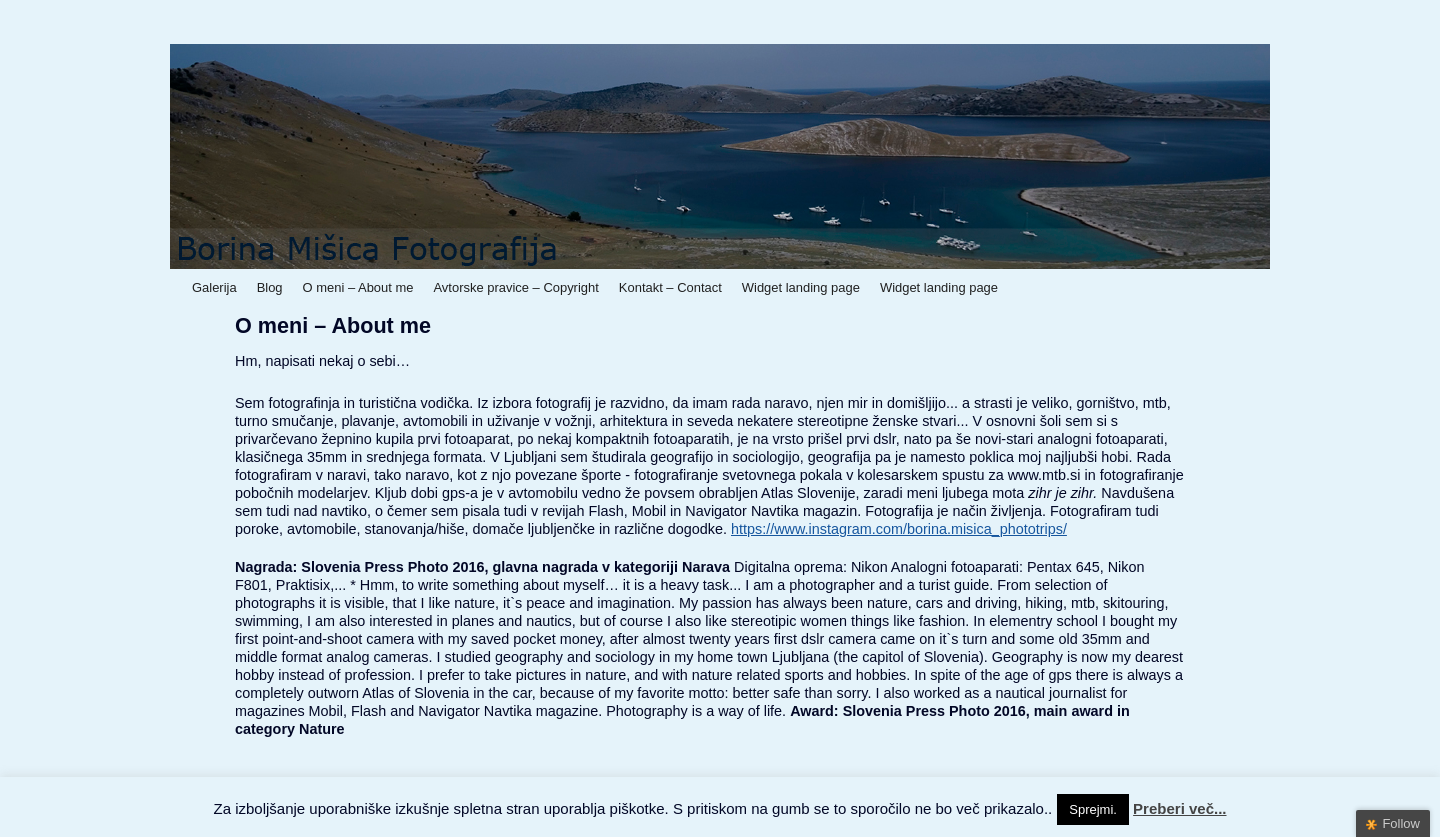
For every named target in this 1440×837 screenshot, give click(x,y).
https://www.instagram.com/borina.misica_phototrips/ (899, 529)
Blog (270, 287)
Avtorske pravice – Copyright (515, 287)
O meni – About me (358, 287)
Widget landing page (801, 287)
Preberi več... (1179, 808)
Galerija (214, 287)
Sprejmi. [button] (1093, 809)
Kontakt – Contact (670, 287)
